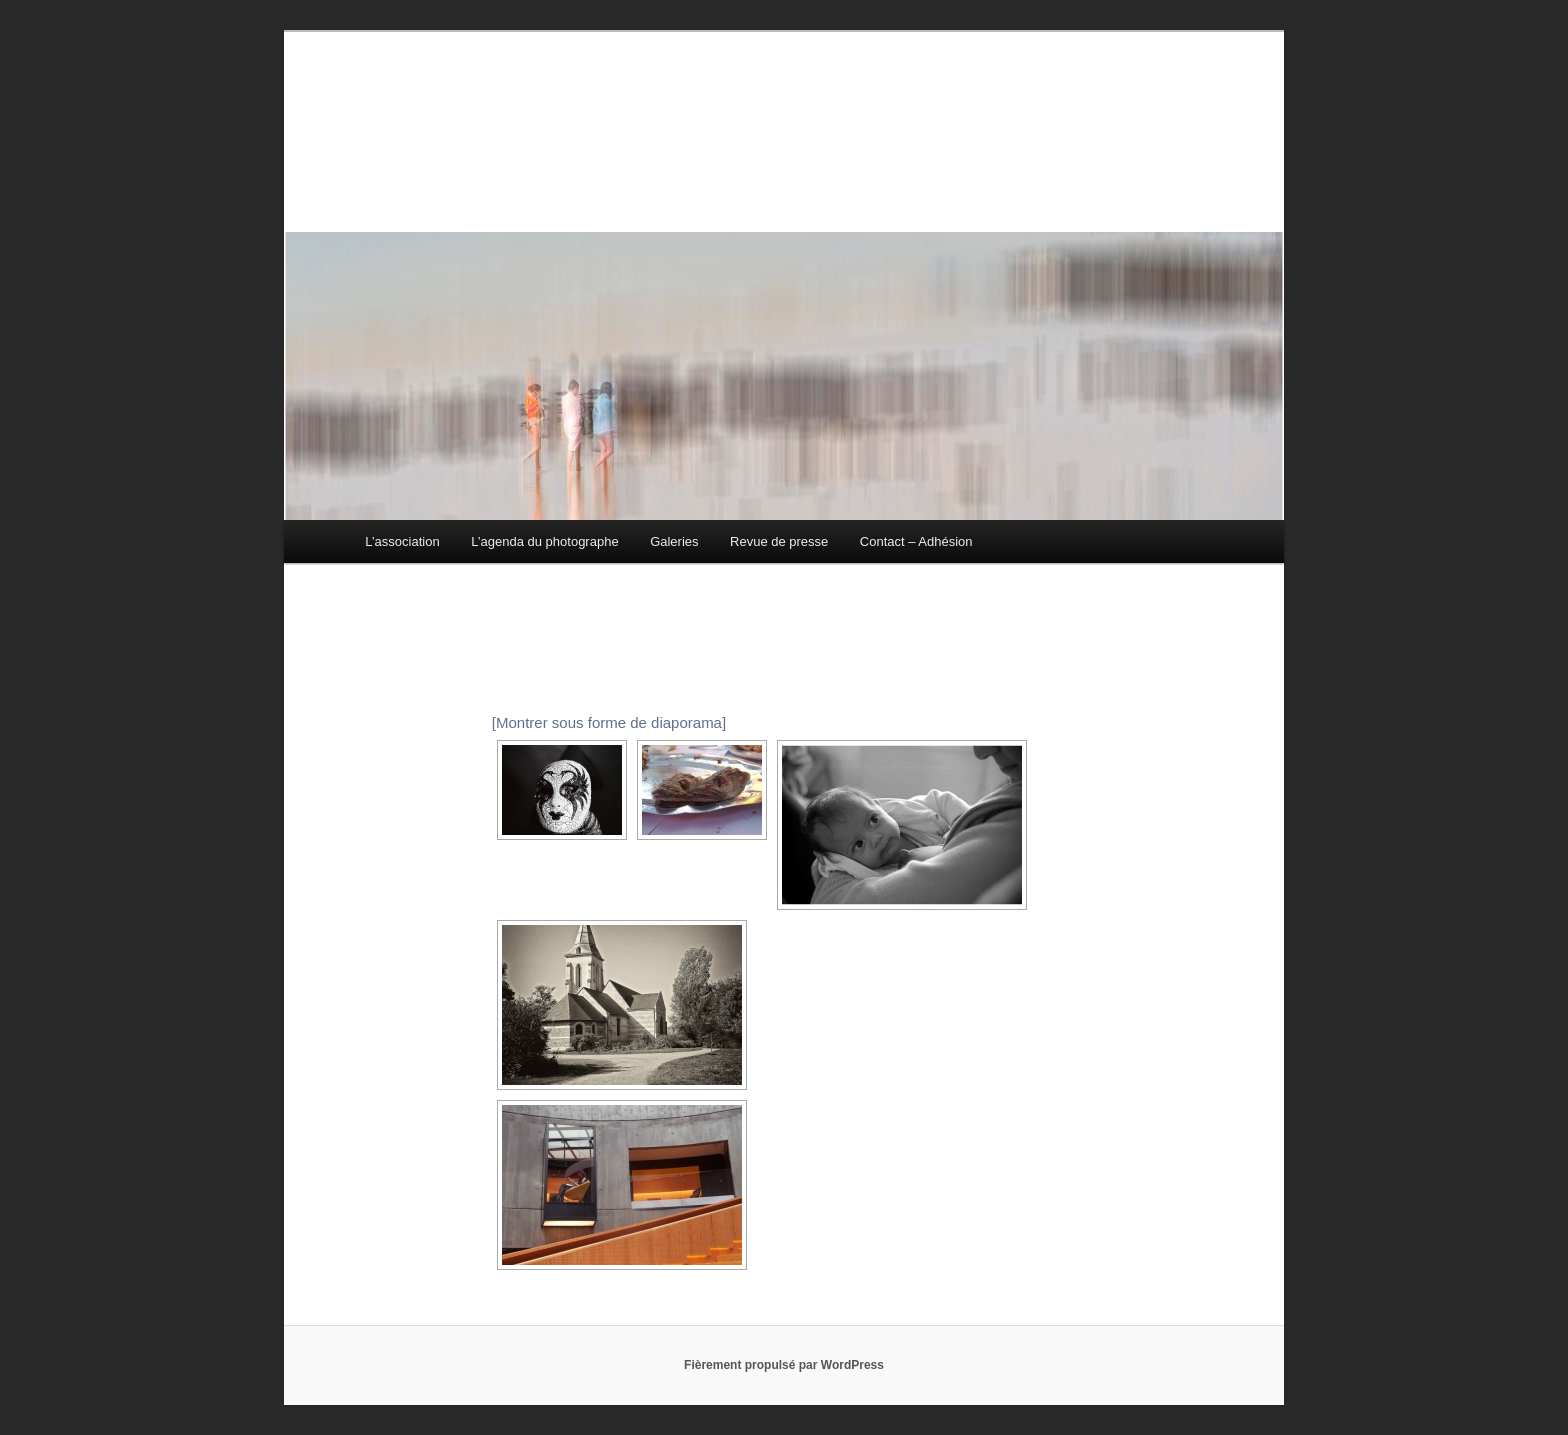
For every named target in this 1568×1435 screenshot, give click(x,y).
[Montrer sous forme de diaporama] (609, 722)
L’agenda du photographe (544, 541)
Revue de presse (779, 541)
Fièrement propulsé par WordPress (784, 1365)
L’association (402, 541)
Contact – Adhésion (916, 541)
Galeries (674, 541)
